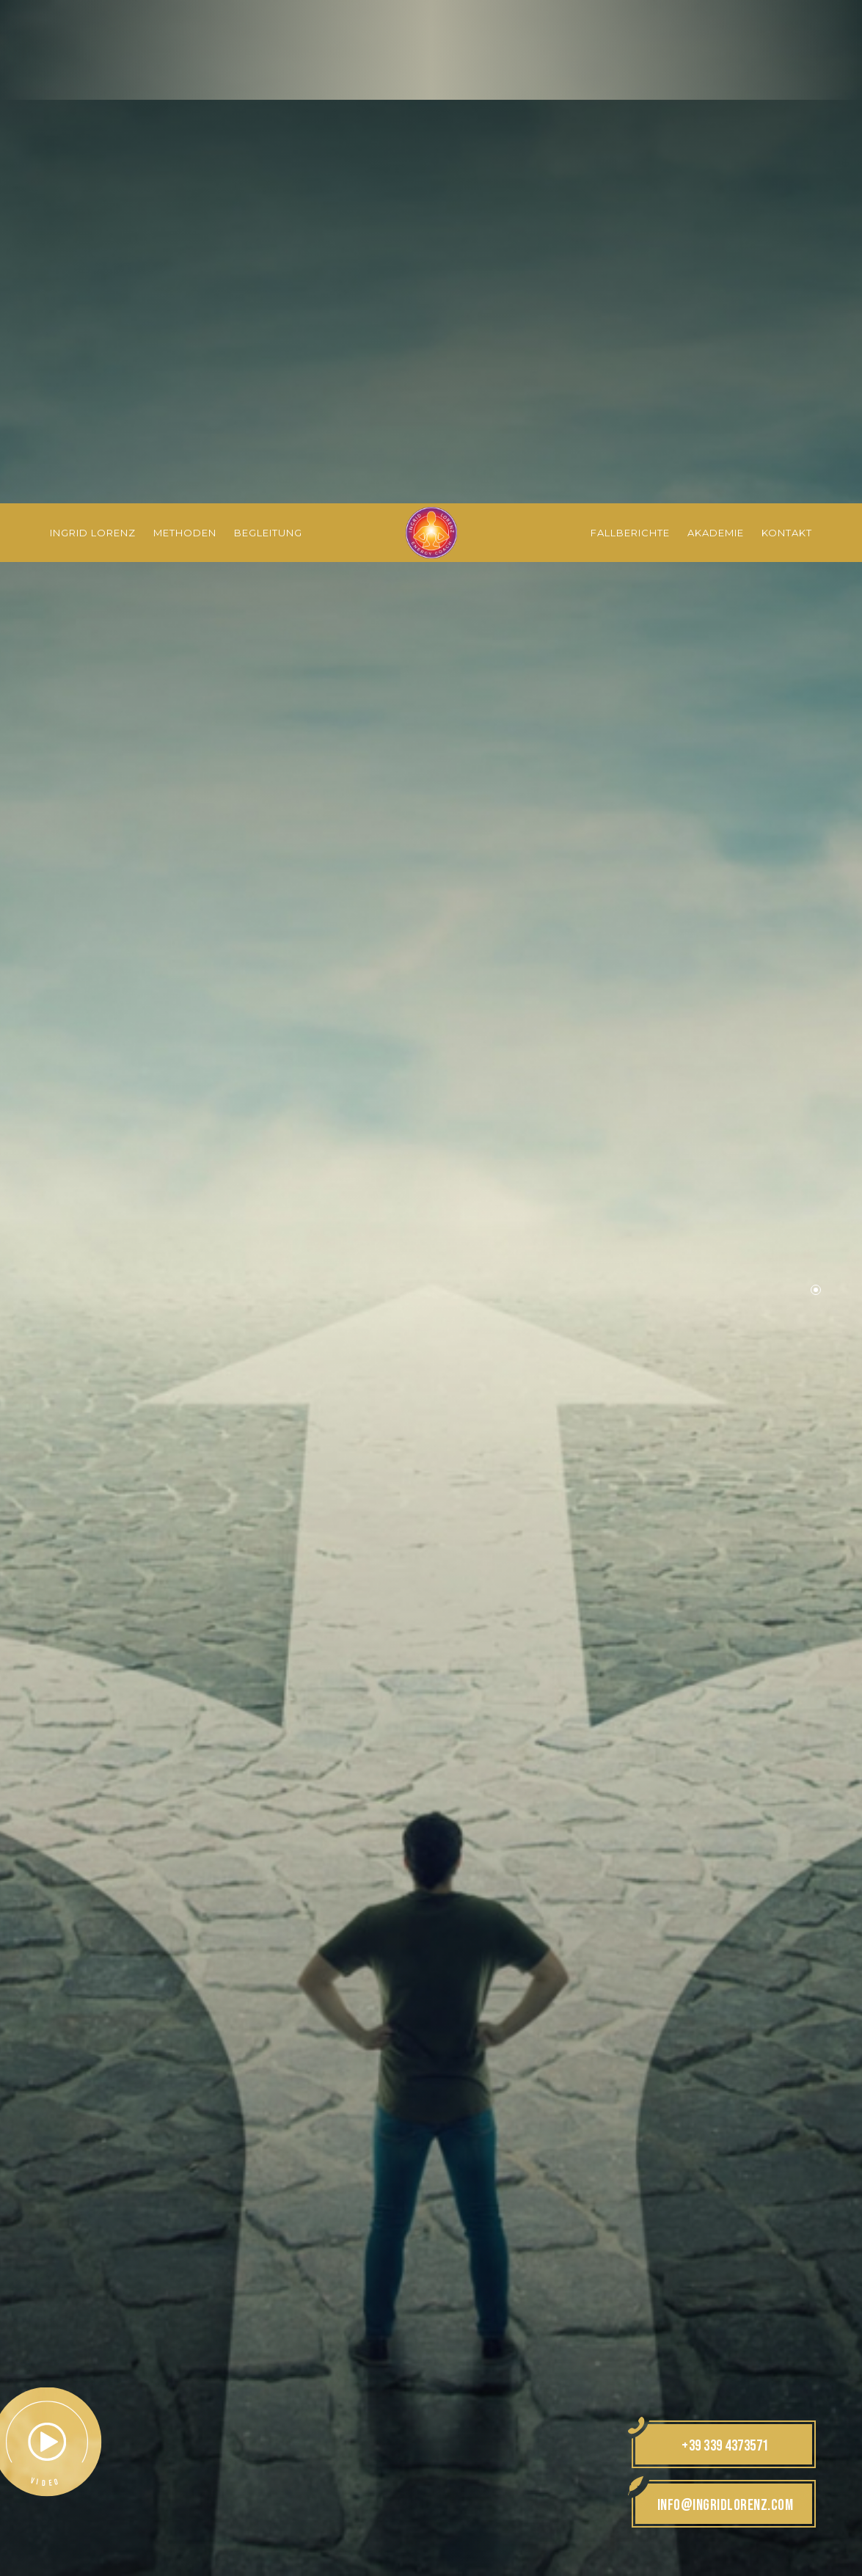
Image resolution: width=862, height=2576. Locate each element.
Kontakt (786, 29)
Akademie (715, 29)
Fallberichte (630, 29)
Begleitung (268, 29)
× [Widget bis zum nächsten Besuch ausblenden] (48, 2483)
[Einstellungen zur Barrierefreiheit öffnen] (33, 2499)
